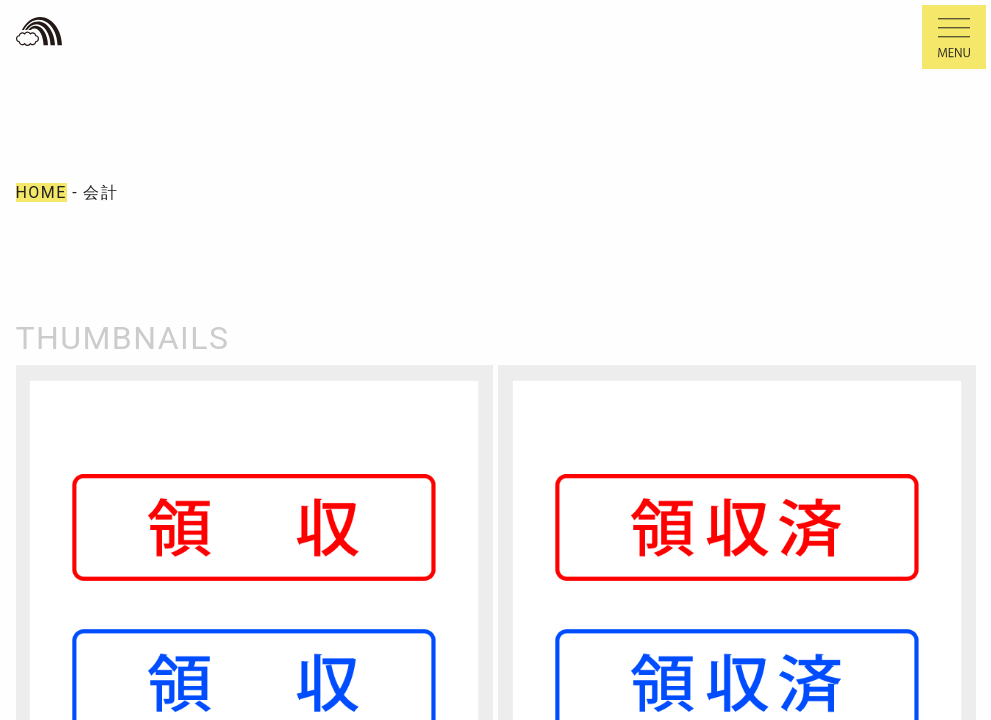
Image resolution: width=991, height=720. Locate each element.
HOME (41, 192)
